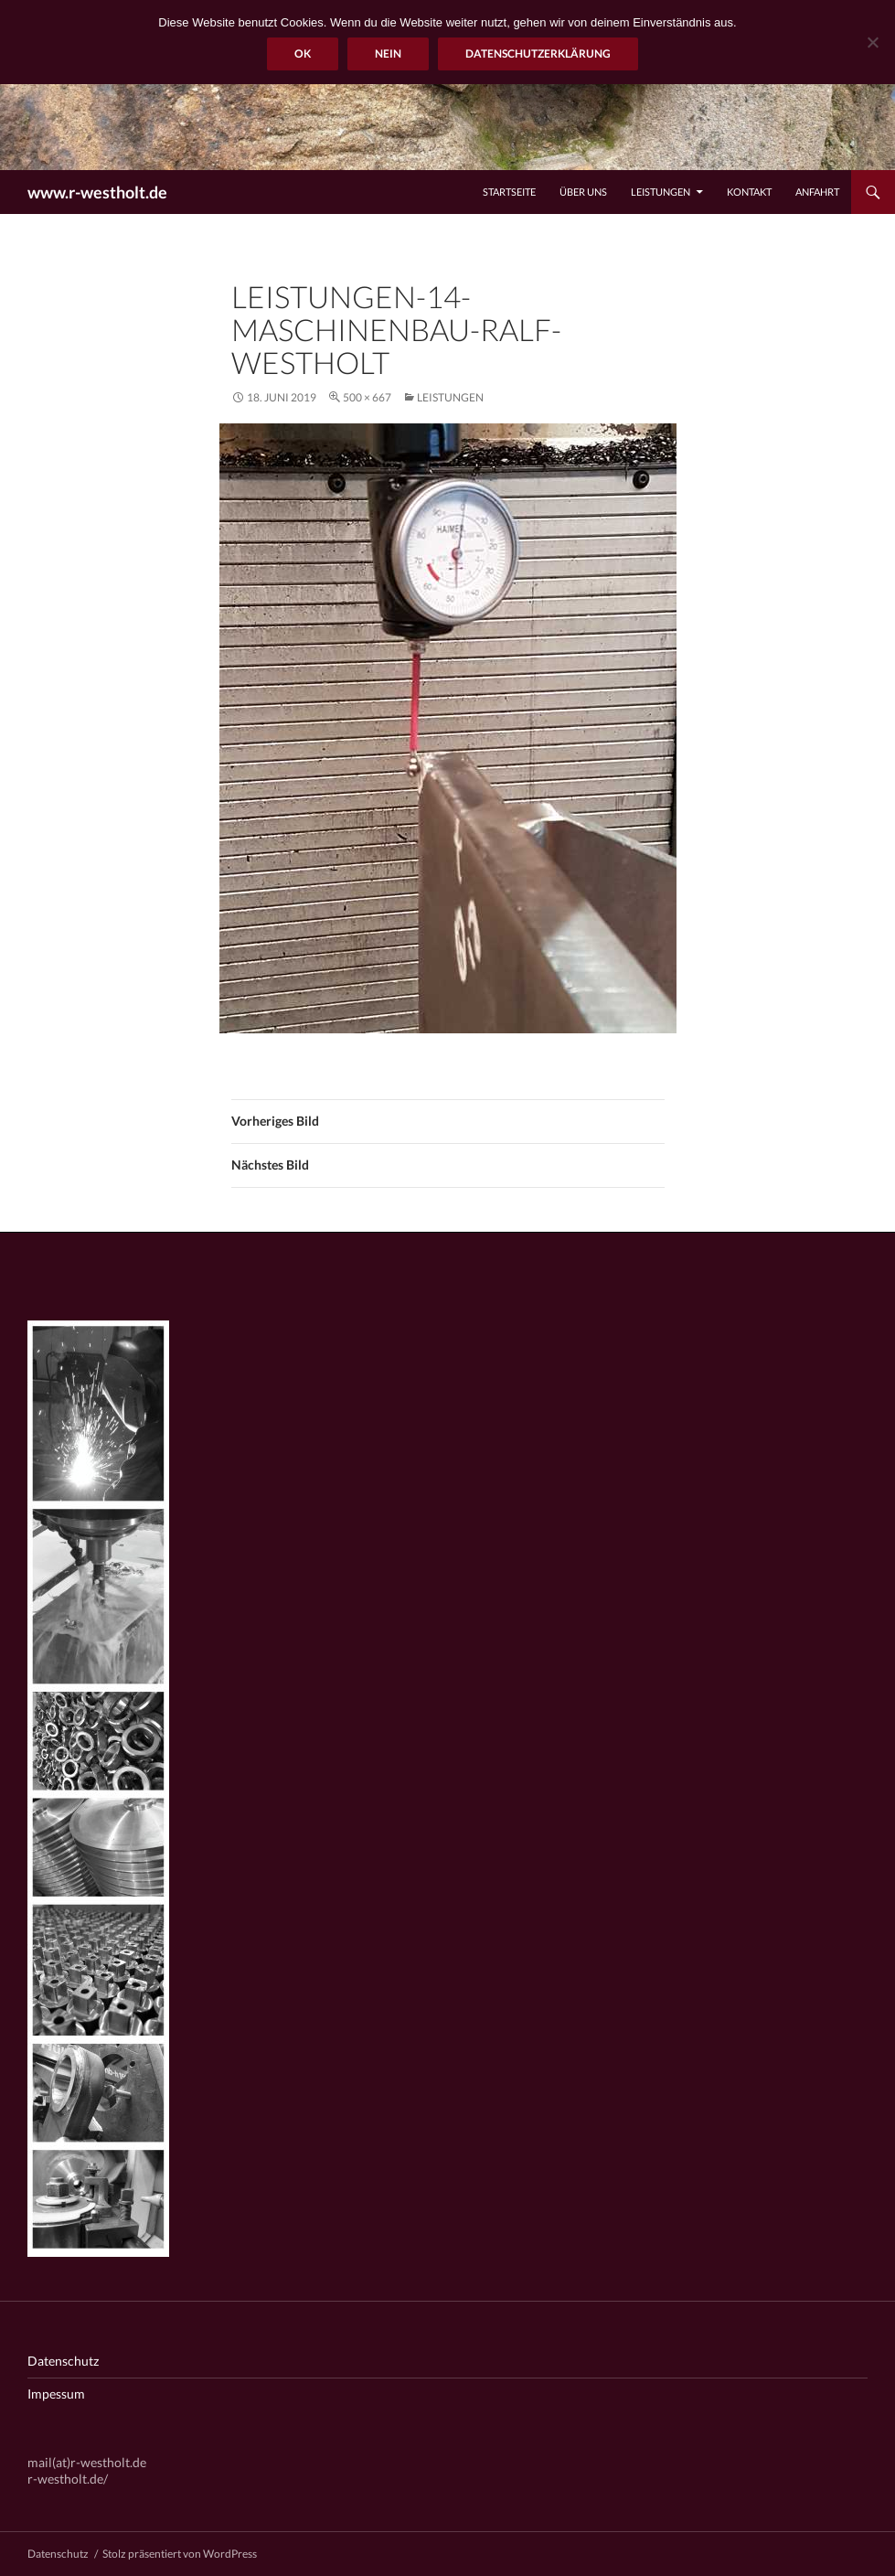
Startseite (509, 192)
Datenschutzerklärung (538, 53)
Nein (388, 53)
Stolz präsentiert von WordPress (179, 2553)
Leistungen (660, 192)
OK (302, 53)
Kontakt (749, 192)
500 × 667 (367, 397)
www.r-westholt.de (97, 192)
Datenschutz (63, 2360)
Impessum (56, 2393)
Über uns (583, 192)
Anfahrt (817, 192)
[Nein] (872, 42)
